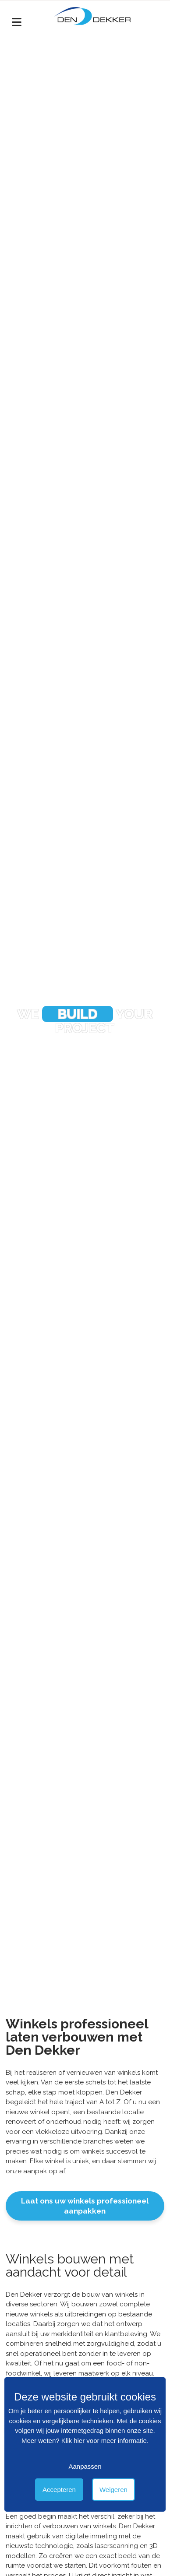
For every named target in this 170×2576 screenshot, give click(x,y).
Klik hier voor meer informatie (104, 2440)
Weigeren (113, 2489)
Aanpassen (84, 2466)
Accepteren (59, 2489)
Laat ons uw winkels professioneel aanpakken (85, 2205)
